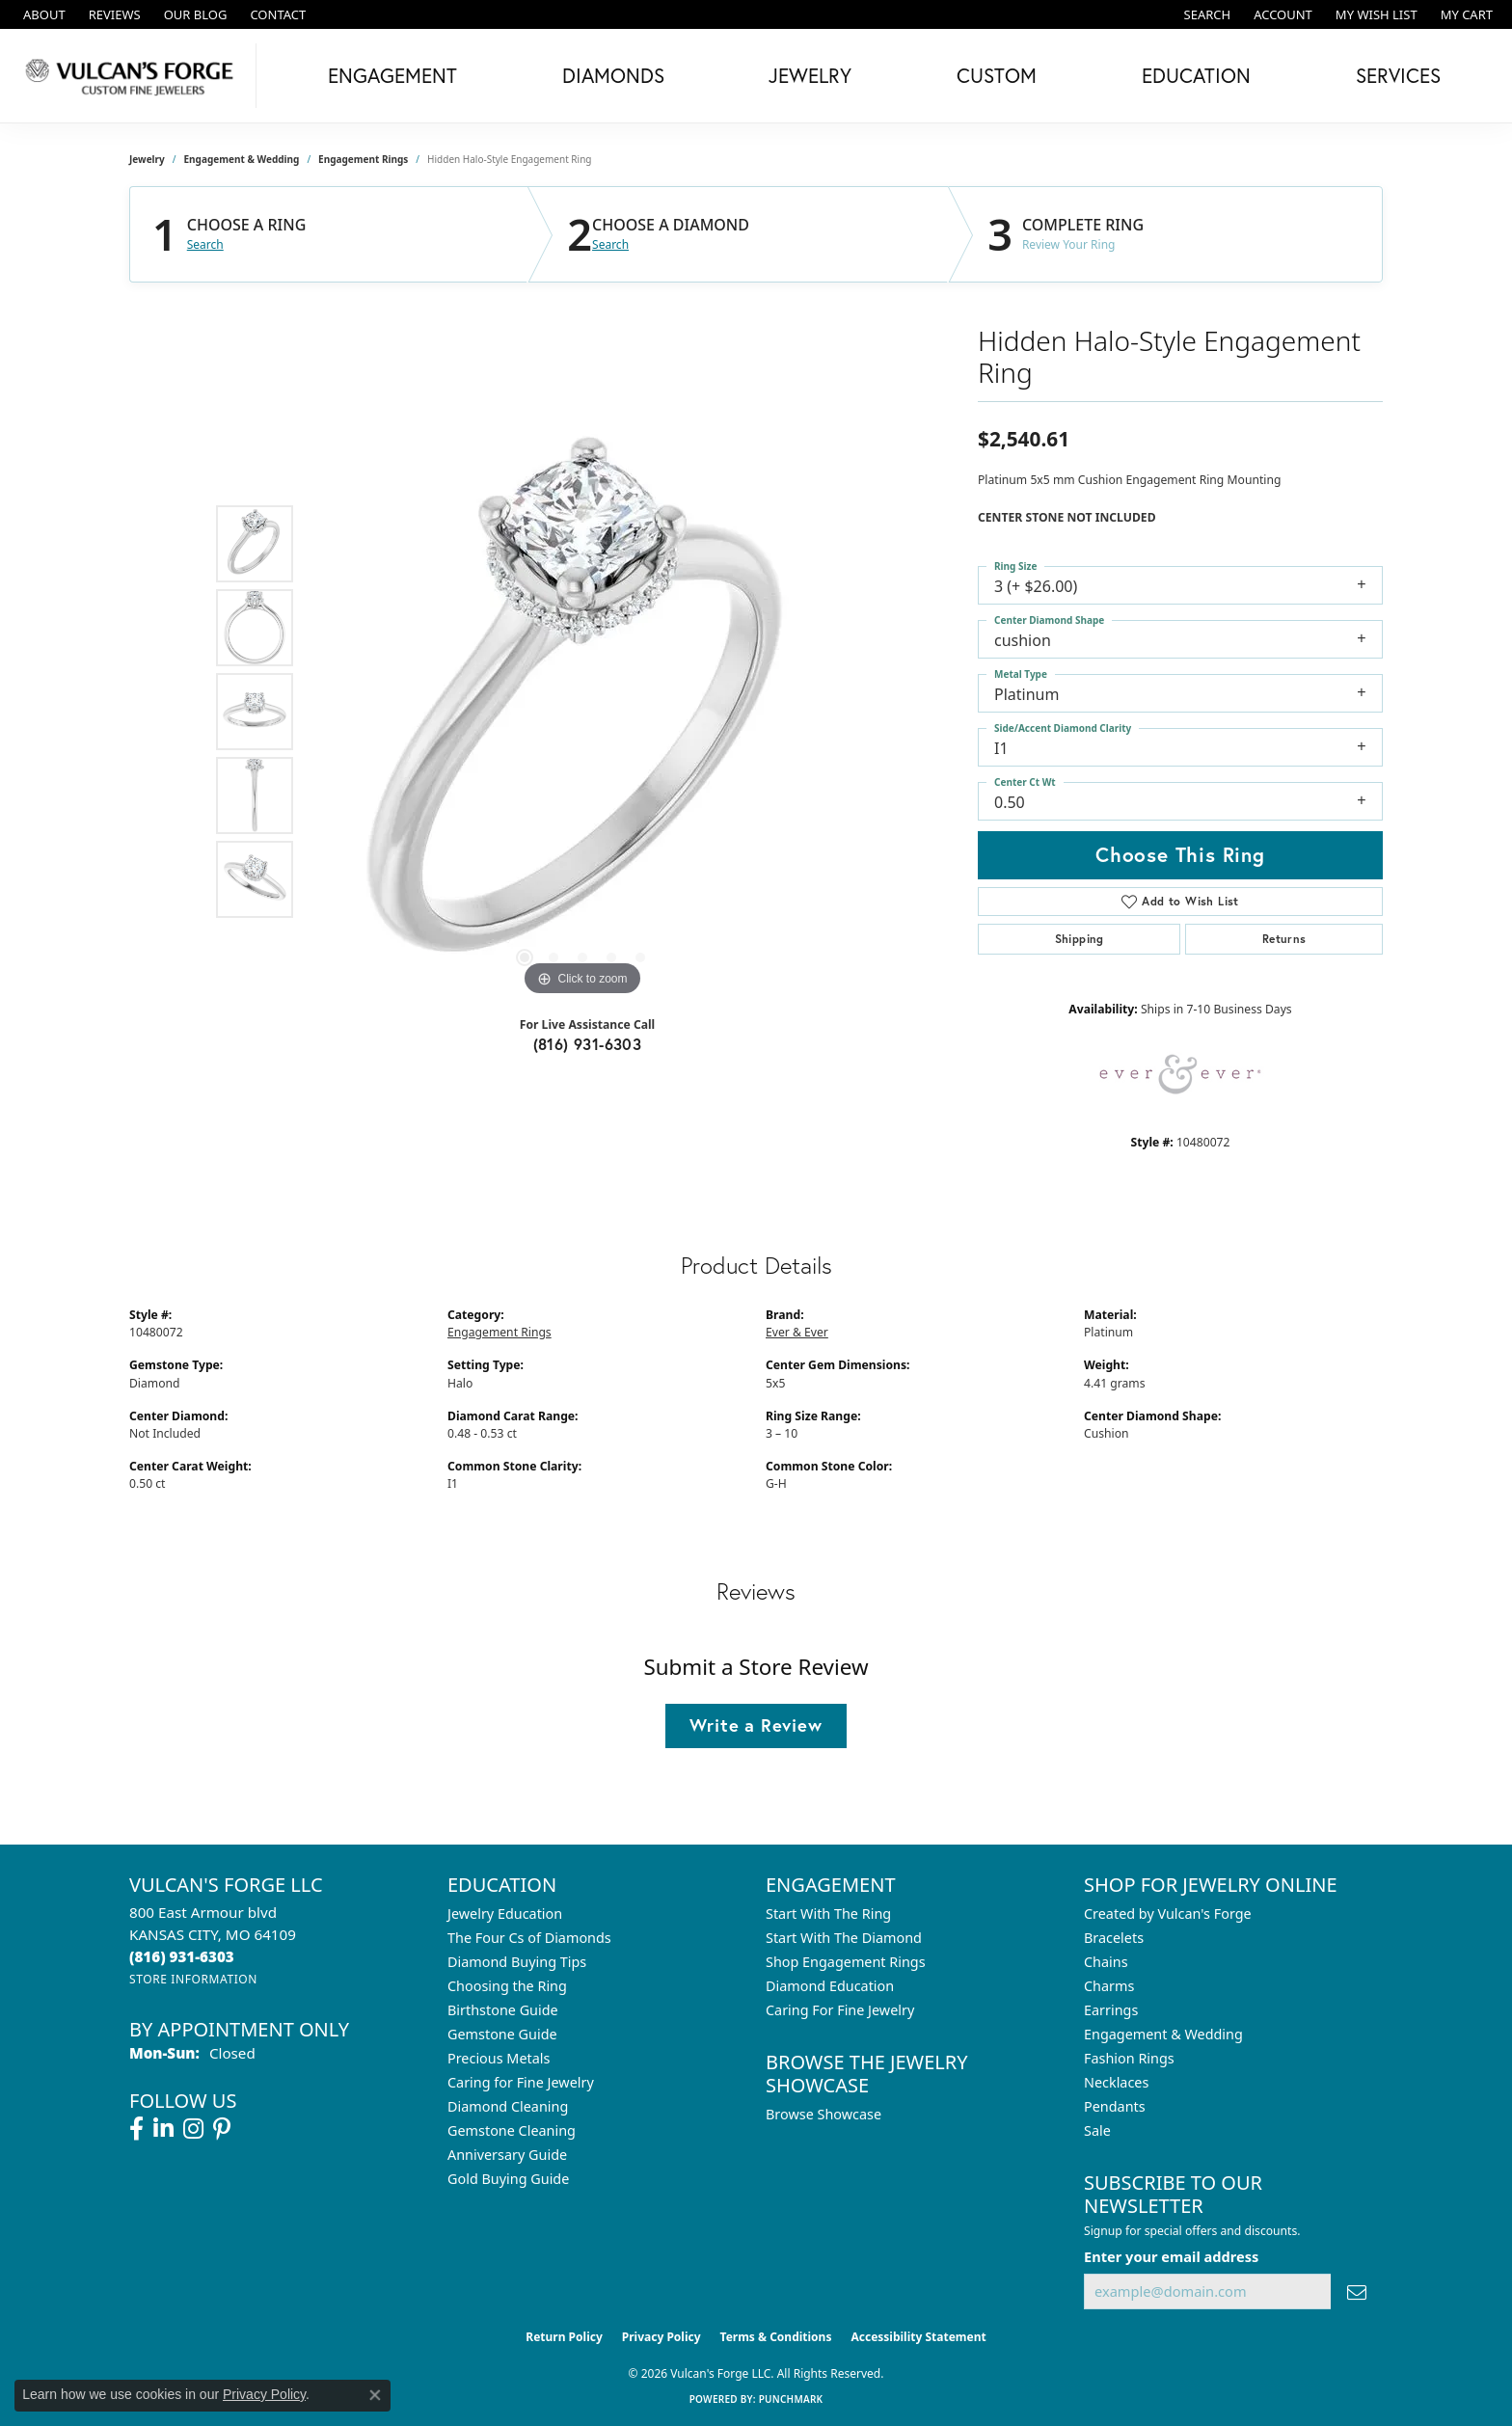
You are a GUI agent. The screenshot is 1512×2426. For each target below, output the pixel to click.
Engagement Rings (363, 159)
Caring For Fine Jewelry (840, 2010)
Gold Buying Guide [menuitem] (508, 2179)
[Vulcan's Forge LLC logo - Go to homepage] (133, 75)
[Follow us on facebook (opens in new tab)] (136, 2129)
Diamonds (613, 75)
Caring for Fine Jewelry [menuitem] (520, 2082)
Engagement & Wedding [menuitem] (1163, 2034)
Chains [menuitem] (1106, 1962)
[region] (582, 711)
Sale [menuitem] (1097, 2130)
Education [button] (1196, 75)
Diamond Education (830, 1986)
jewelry (147, 159)
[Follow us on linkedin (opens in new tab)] (163, 2129)
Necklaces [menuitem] (1116, 2082)
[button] (1205, 14)
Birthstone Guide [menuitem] (502, 2010)
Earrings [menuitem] (1111, 2010)
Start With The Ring (828, 1913)
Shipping (1079, 938)
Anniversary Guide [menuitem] (507, 2154)
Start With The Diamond (844, 1937)
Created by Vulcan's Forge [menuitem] (1168, 1913)
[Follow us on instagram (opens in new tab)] (193, 2129)
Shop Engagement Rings (846, 1962)
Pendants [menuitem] (1115, 2106)
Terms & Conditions (776, 2337)
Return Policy (564, 2337)
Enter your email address (1171, 2256)
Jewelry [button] (810, 75)
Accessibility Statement (918, 2337)
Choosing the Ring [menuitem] (507, 1986)
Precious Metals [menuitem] (498, 2058)
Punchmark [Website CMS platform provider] (791, 2399)
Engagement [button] (392, 75)
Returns (1284, 938)
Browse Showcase (823, 2114)
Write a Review (755, 1725)
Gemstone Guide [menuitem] (502, 2034)
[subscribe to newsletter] (1357, 2291)
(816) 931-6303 (587, 1044)
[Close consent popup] (375, 2395)
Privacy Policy (661, 2337)
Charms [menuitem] (1109, 1986)
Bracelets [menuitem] (1114, 1937)
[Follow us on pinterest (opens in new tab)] (221, 2129)
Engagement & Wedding (242, 159)
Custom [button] (997, 75)
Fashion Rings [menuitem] (1129, 2058)
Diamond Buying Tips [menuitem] (516, 1962)
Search (205, 245)
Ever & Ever (797, 1332)
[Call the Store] (181, 1956)
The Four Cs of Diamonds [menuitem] (529, 1937)
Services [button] (1398, 75)
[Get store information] (193, 1979)
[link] (42, 14)
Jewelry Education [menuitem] (504, 1913)
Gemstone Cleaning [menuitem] (511, 2130)
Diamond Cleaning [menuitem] (507, 2106)
